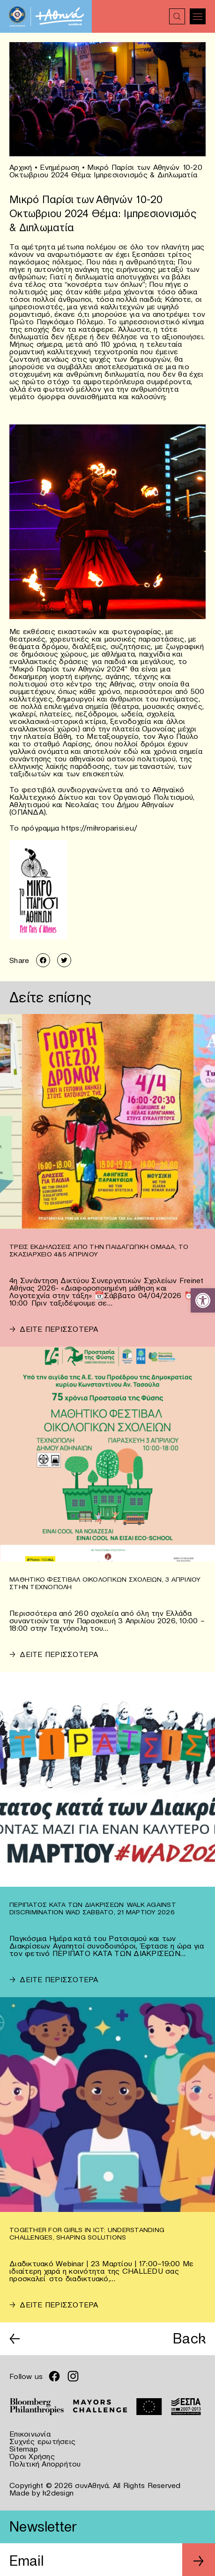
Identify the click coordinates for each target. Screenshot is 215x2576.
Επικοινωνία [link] (30, 2433)
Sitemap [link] (23, 2448)
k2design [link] (58, 2492)
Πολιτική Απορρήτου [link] (45, 2463)
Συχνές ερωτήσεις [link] (42, 2441)
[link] (203, 1300)
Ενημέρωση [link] (59, 167)
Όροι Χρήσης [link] (32, 2456)
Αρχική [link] (20, 167)
